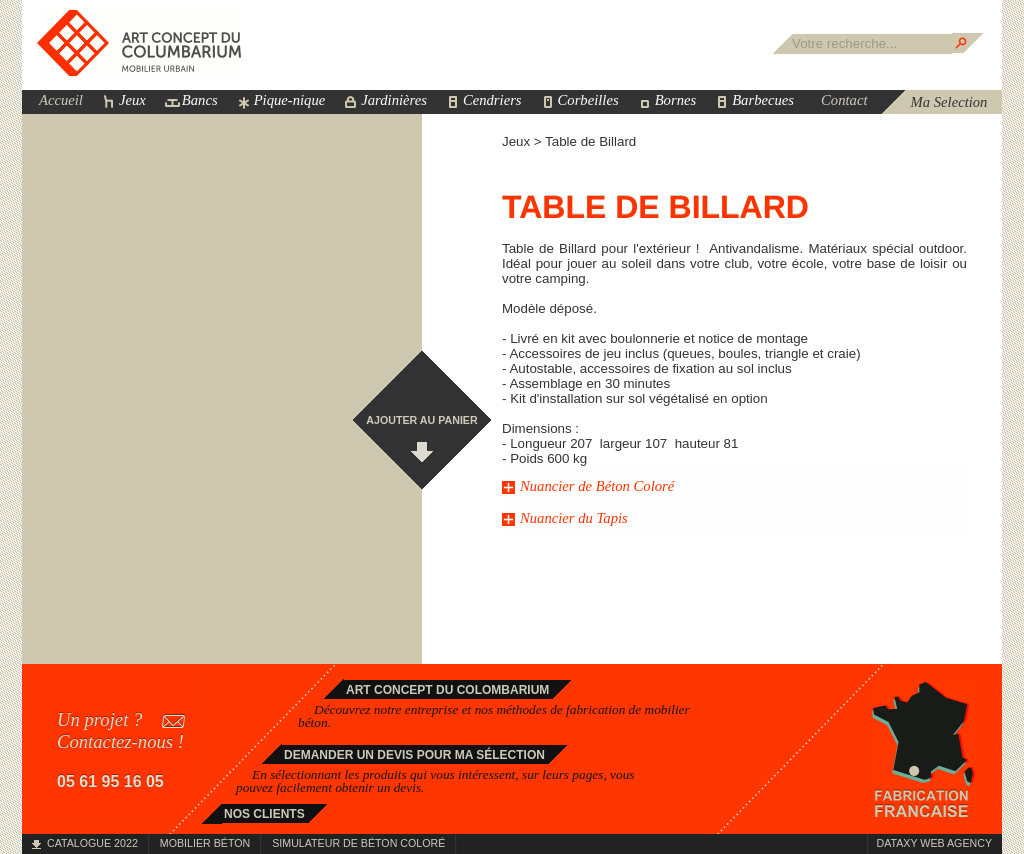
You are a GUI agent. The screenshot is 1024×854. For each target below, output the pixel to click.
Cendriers (492, 100)
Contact (844, 100)
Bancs (200, 100)
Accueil (61, 100)
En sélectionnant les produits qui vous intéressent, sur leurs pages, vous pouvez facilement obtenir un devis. (435, 781)
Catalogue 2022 (92, 843)
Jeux (132, 100)
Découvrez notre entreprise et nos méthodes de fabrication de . (494, 716)
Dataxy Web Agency (934, 843)
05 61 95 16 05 (110, 781)
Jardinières (394, 100)
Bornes (676, 100)
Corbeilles (588, 100)
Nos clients (264, 814)
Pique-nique (290, 100)
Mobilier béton (205, 843)
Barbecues (763, 100)
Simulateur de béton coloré (358, 843)
